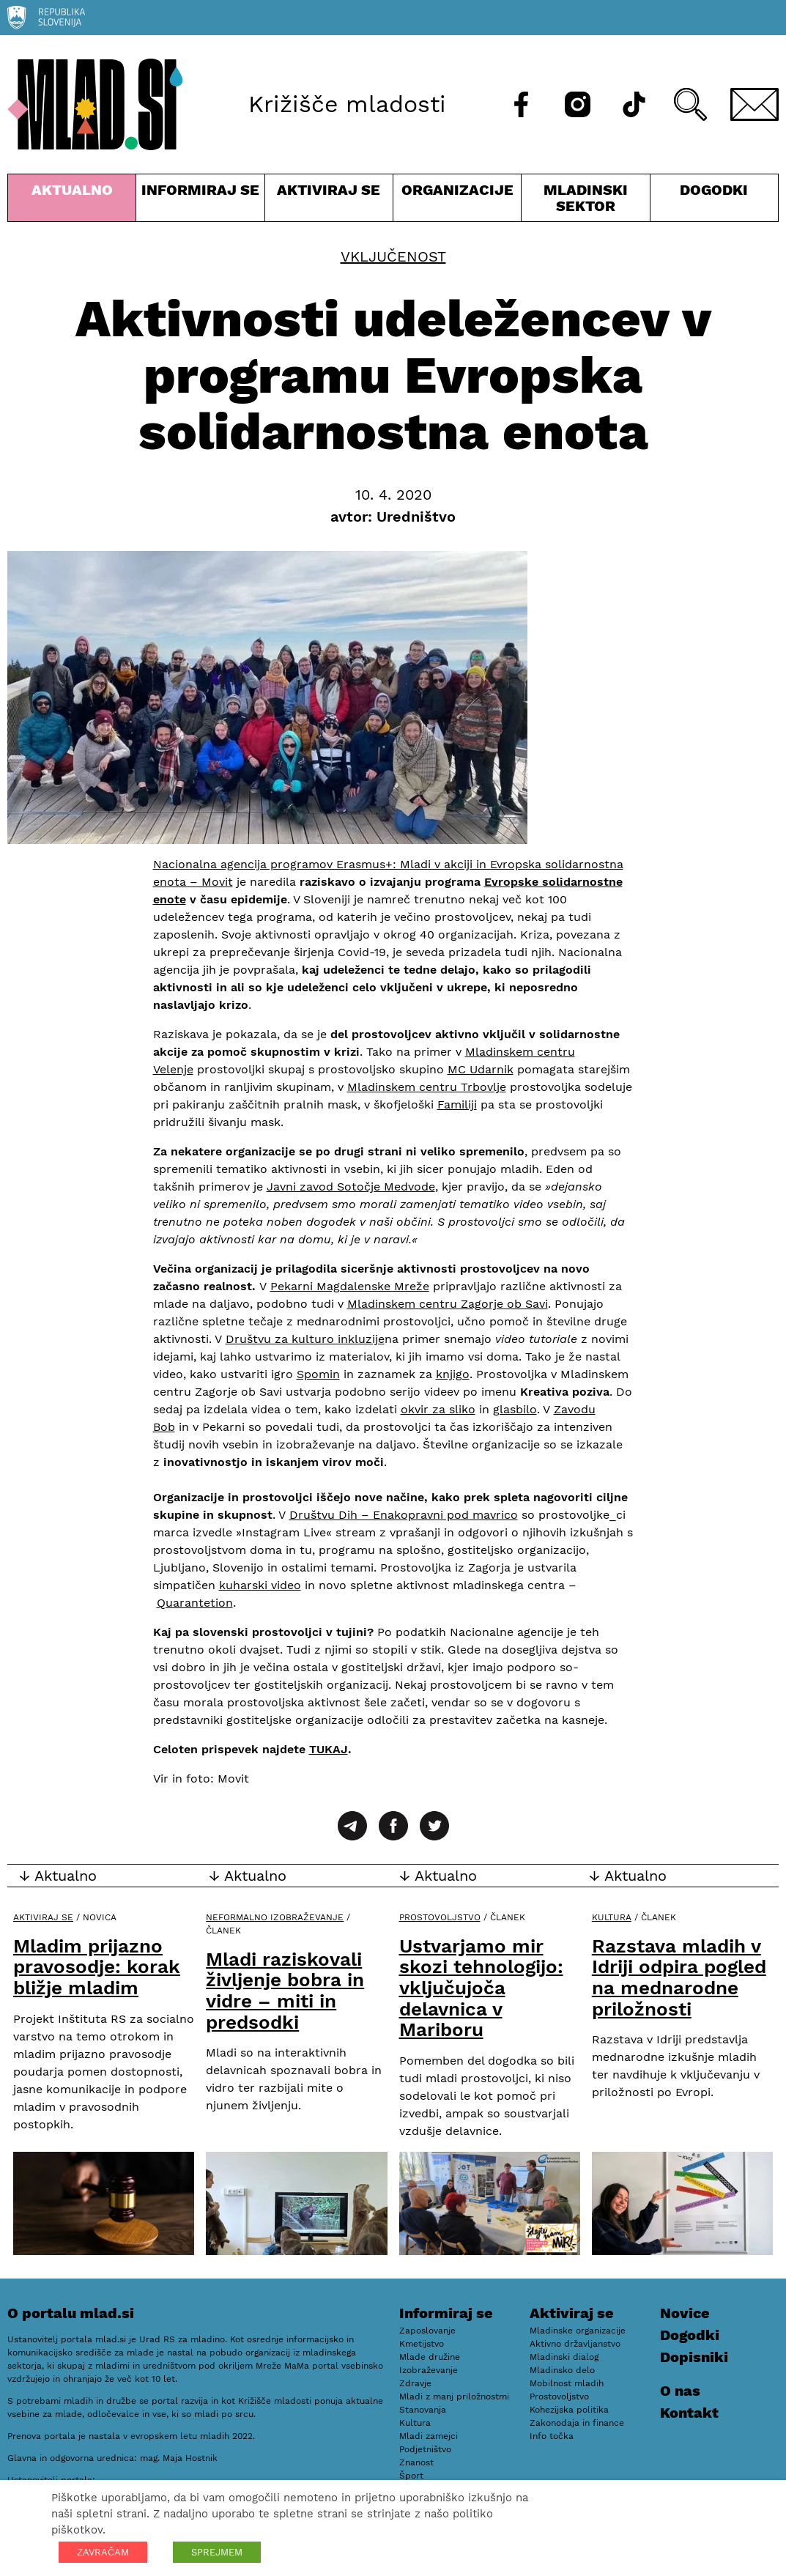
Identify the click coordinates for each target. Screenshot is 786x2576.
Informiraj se (200, 201)
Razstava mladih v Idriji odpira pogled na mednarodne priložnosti (679, 1977)
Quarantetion (195, 1603)
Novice (685, 2313)
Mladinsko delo (562, 2370)
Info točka (552, 2436)
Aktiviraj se (329, 201)
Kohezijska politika (569, 2410)
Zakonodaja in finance (577, 2423)
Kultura (611, 1917)
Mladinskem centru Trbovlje (426, 1087)
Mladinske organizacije (578, 2330)
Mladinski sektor (585, 201)
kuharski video (260, 1585)
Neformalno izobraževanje (275, 1917)
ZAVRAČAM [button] (103, 2552)
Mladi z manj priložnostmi (454, 2396)
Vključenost (393, 256)
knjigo (453, 1374)
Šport (411, 2475)
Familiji (457, 1104)
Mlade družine (429, 2357)
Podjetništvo (425, 2449)
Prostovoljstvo (440, 1917)
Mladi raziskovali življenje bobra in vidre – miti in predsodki (285, 1990)
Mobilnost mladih (567, 2383)
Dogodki (714, 190)
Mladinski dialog (564, 2357)
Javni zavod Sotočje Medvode (351, 1186)
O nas (680, 2390)
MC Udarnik (481, 1069)
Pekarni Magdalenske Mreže (349, 1286)
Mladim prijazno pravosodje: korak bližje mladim (96, 1967)
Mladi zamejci (428, 2436)
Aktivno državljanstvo (575, 2344)
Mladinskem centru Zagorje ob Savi (447, 1304)
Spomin (318, 1374)
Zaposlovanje (427, 2330)
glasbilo (515, 1409)
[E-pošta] (754, 104)
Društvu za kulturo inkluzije (305, 1339)
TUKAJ (328, 1749)
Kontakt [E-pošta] (689, 2412)
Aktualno (72, 201)
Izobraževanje (428, 2370)
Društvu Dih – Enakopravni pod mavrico (403, 1515)
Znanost (416, 2462)
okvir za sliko (438, 1409)
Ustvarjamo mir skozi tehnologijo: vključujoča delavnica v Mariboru (481, 1987)
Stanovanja (422, 2410)
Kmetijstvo (421, 2344)
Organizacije (457, 201)
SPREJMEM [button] (216, 2552)
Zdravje (415, 2383)
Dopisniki (694, 2357)
